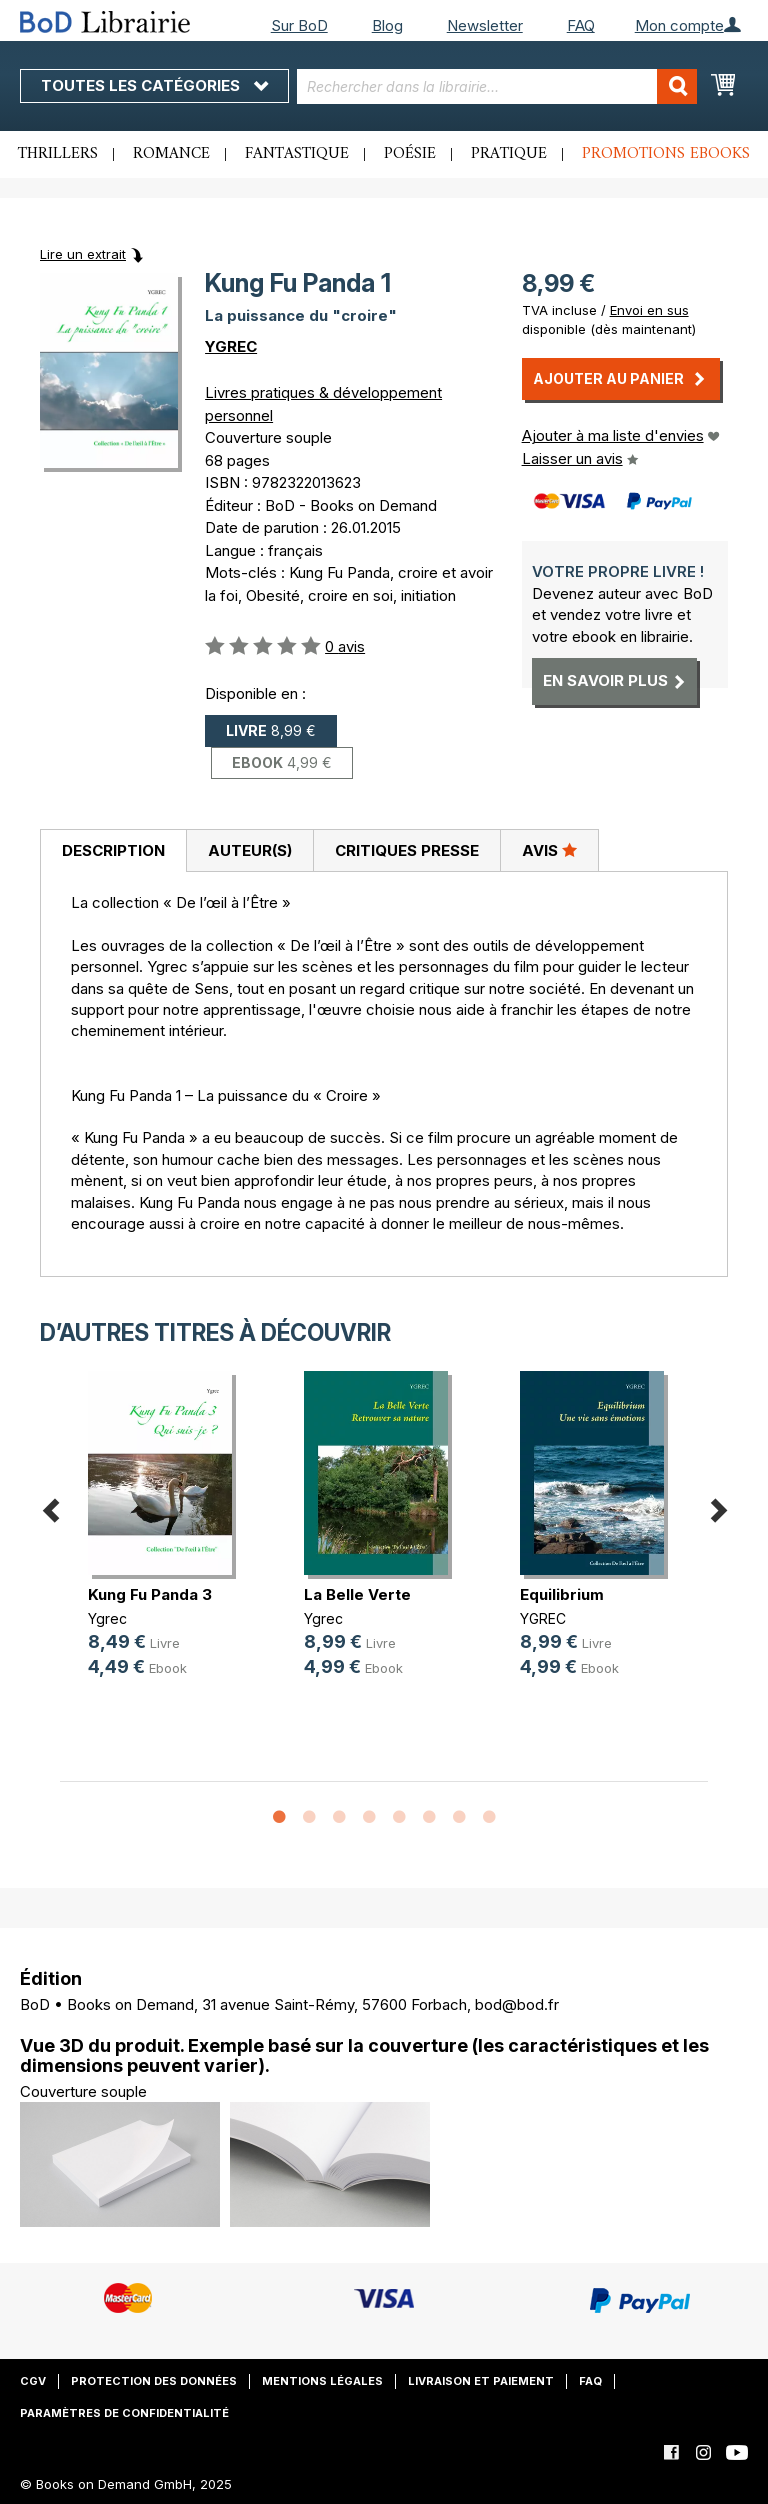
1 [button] (279, 1818)
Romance (171, 154)
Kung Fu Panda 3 (150, 1594)
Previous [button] (50, 1507)
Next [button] (718, 1507)
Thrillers (58, 154)
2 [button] (309, 1818)
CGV (33, 2381)
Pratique (509, 154)
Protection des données (154, 2381)
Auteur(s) (250, 850)
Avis (549, 850)
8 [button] (489, 1818)
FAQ (581, 25)
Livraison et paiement (481, 2381)
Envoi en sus (649, 310)
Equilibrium (562, 1594)
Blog (387, 25)
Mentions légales (322, 2381)
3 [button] (339, 1818)
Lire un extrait (83, 254)
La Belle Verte (357, 1594)
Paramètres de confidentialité (124, 2413)
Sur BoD (299, 25)
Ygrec (107, 1618)
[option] (168, 1540)
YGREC (231, 346)
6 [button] (429, 1818)
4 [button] (369, 1818)
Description (113, 850)
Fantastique (297, 154)
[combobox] (497, 86)
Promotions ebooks (666, 154)
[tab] (113, 851)
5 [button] (399, 1818)
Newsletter (485, 25)
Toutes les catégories (154, 85)
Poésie (410, 154)
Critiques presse (407, 850)
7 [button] (459, 1818)
